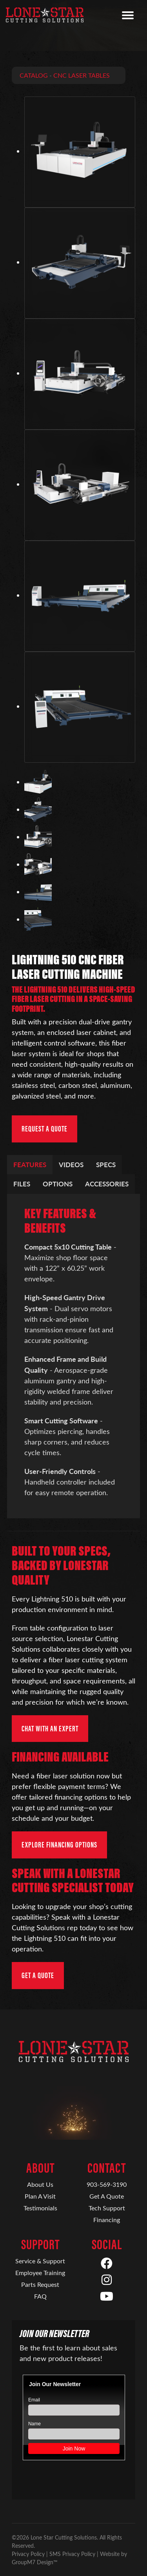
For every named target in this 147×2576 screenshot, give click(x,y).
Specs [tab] (106, 1164)
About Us (40, 2184)
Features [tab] (29, 1164)
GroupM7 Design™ (35, 2562)
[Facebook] (107, 2263)
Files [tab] (21, 1183)
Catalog (34, 75)
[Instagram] (107, 2280)
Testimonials (40, 2208)
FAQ (40, 2296)
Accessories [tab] (107, 1183)
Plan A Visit (40, 2196)
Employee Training (40, 2272)
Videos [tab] (71, 1164)
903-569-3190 (107, 2184)
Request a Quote (44, 1128)
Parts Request (40, 2284)
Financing (106, 2219)
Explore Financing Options (59, 1844)
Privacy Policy (28, 2554)
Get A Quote (106, 2196)
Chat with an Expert (50, 1728)
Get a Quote (38, 1975)
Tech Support (107, 2208)
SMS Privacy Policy (72, 2554)
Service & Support (40, 2261)
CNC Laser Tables (81, 75)
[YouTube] (107, 2296)
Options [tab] (58, 1183)
